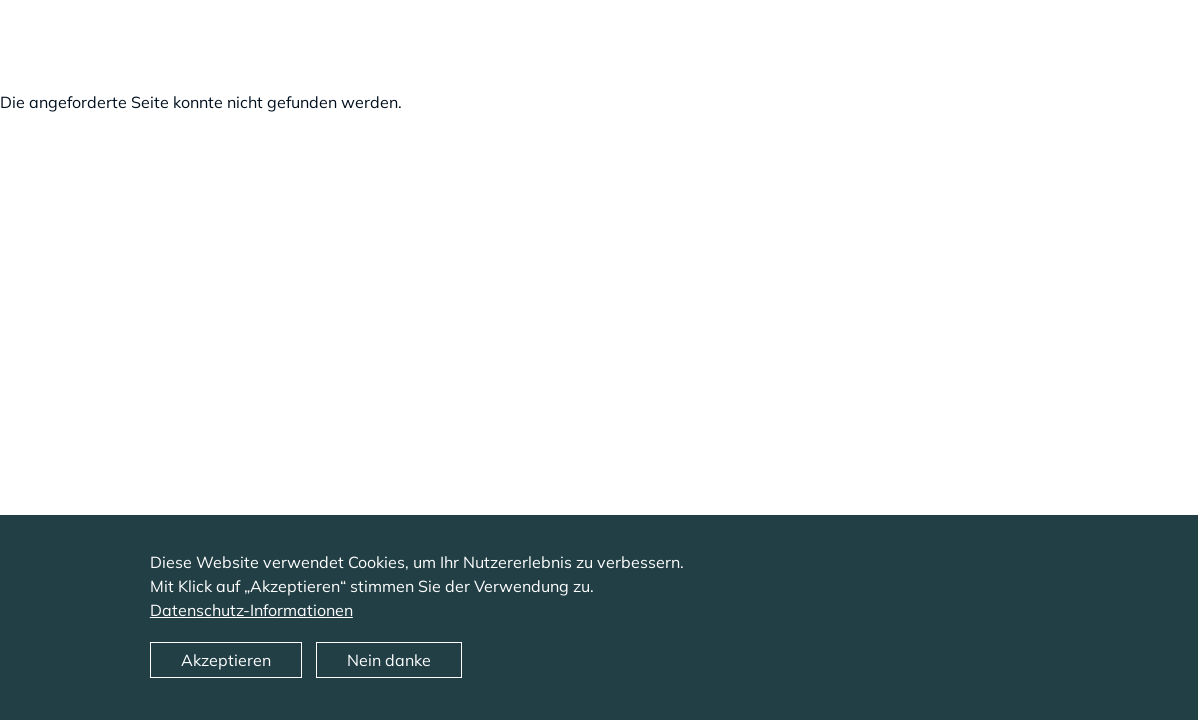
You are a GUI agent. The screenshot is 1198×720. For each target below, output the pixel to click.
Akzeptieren (226, 670)
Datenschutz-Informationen (251, 620)
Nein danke (389, 670)
